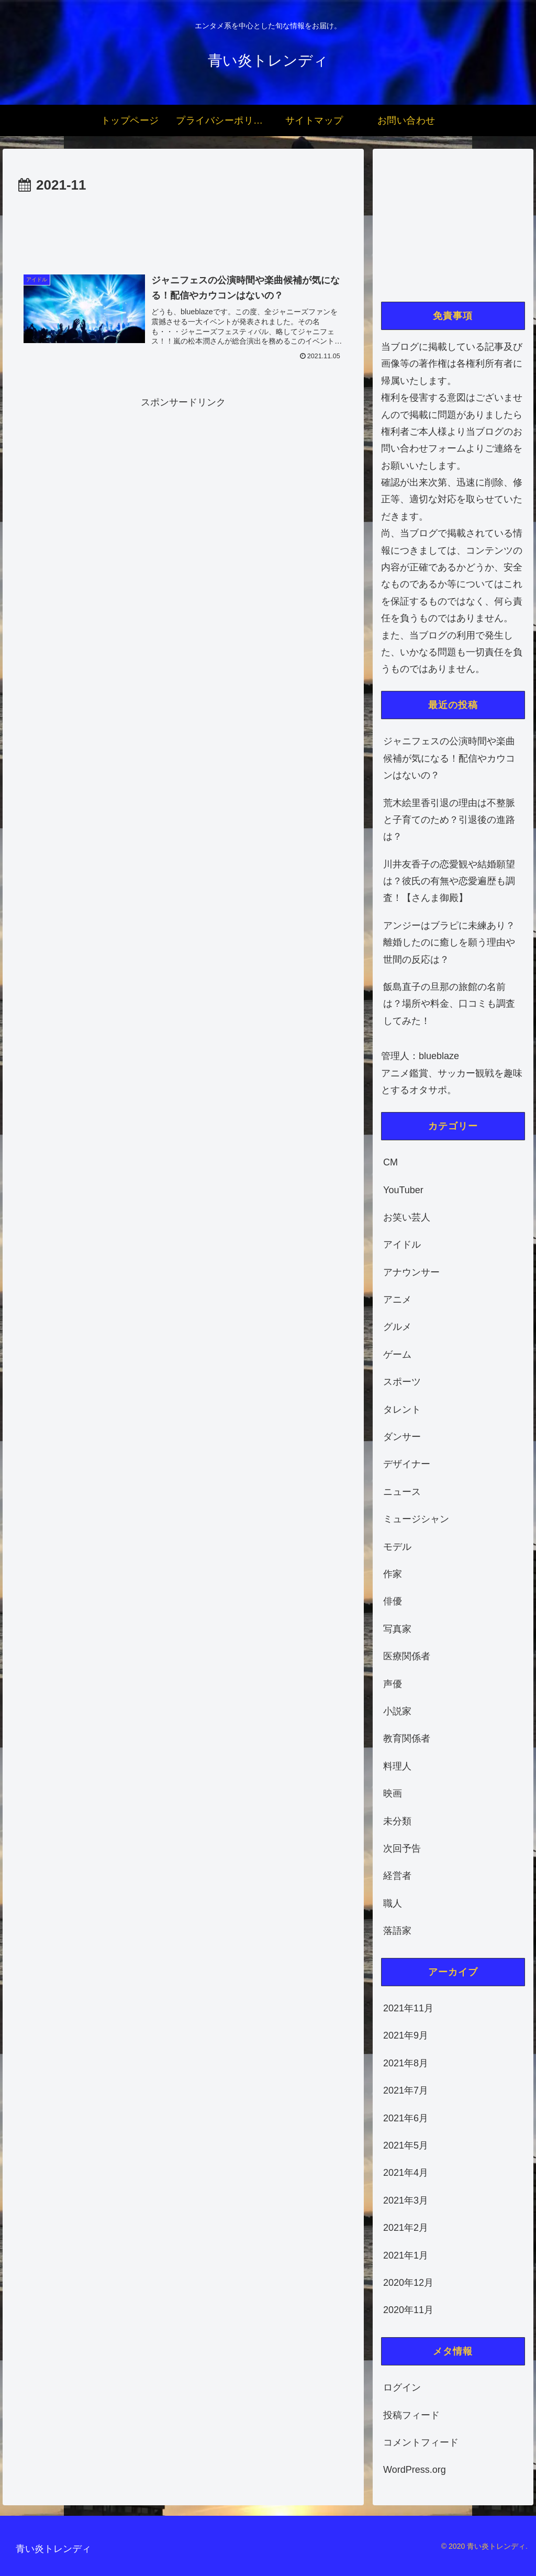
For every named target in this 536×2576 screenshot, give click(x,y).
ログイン (402, 2387)
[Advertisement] (183, 229)
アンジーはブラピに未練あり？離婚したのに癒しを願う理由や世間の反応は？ (449, 942)
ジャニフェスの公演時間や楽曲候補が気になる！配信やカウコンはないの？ (449, 758)
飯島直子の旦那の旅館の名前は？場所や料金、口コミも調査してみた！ (449, 1004)
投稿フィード (411, 2415)
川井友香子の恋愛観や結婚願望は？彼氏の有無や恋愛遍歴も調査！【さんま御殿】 (449, 881)
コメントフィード (421, 2442)
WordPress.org (414, 2469)
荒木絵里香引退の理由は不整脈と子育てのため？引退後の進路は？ (449, 820)
